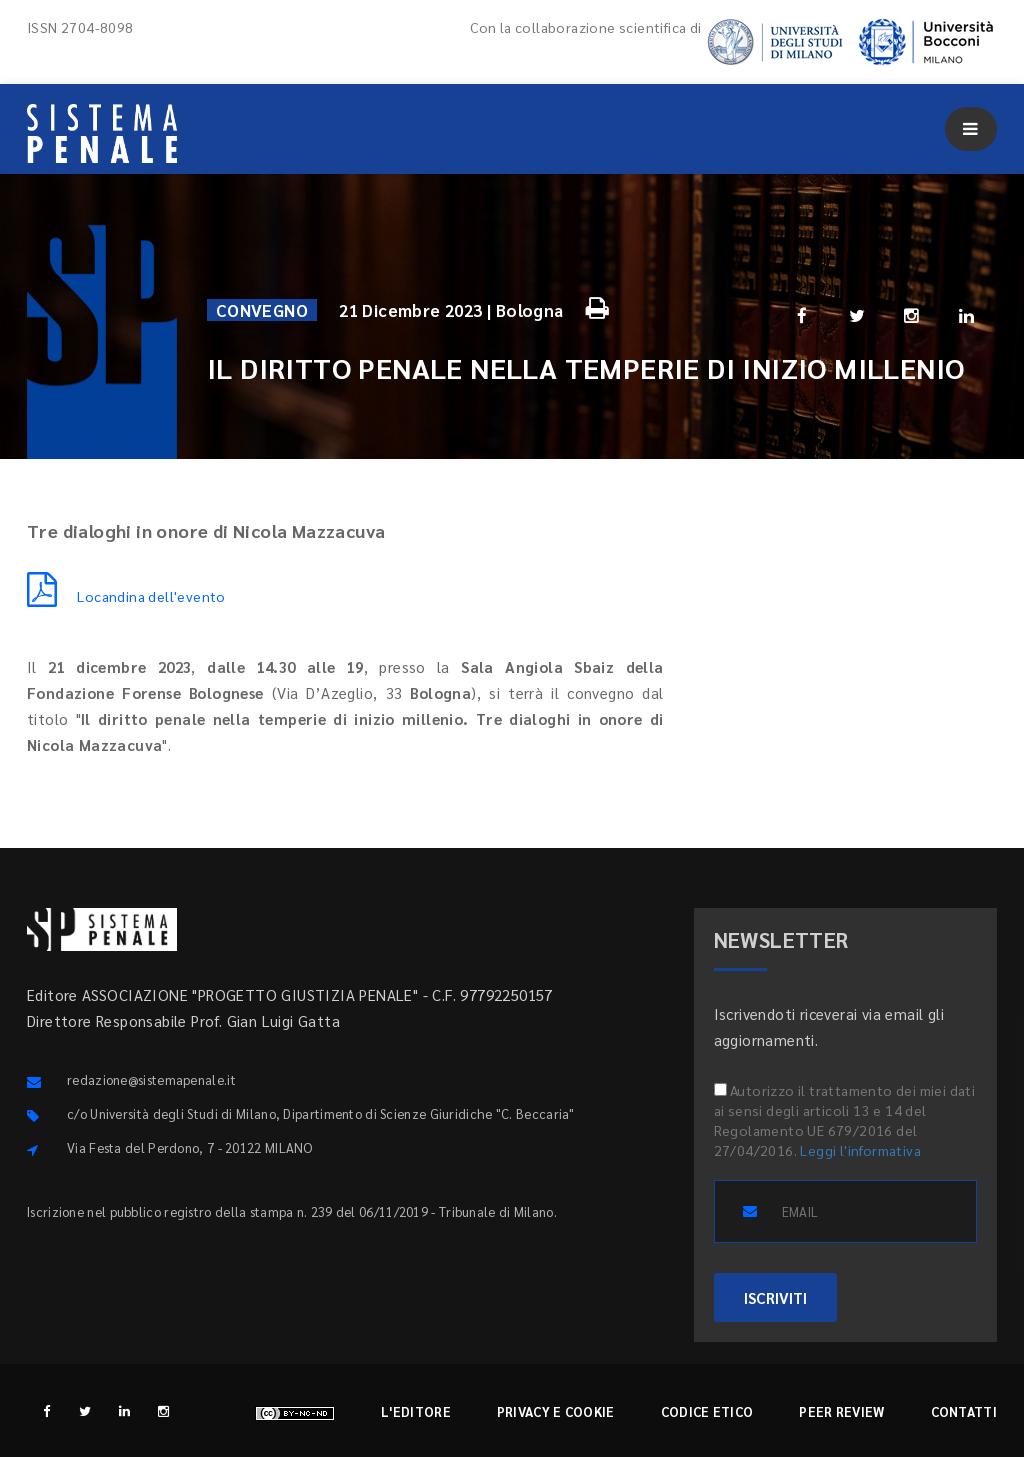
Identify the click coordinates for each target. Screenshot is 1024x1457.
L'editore (416, 1411)
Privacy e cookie (556, 1411)
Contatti (964, 1411)
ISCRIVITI (775, 1297)
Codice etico (707, 1411)
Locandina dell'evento (126, 596)
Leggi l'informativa (860, 1150)
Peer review (841, 1411)
